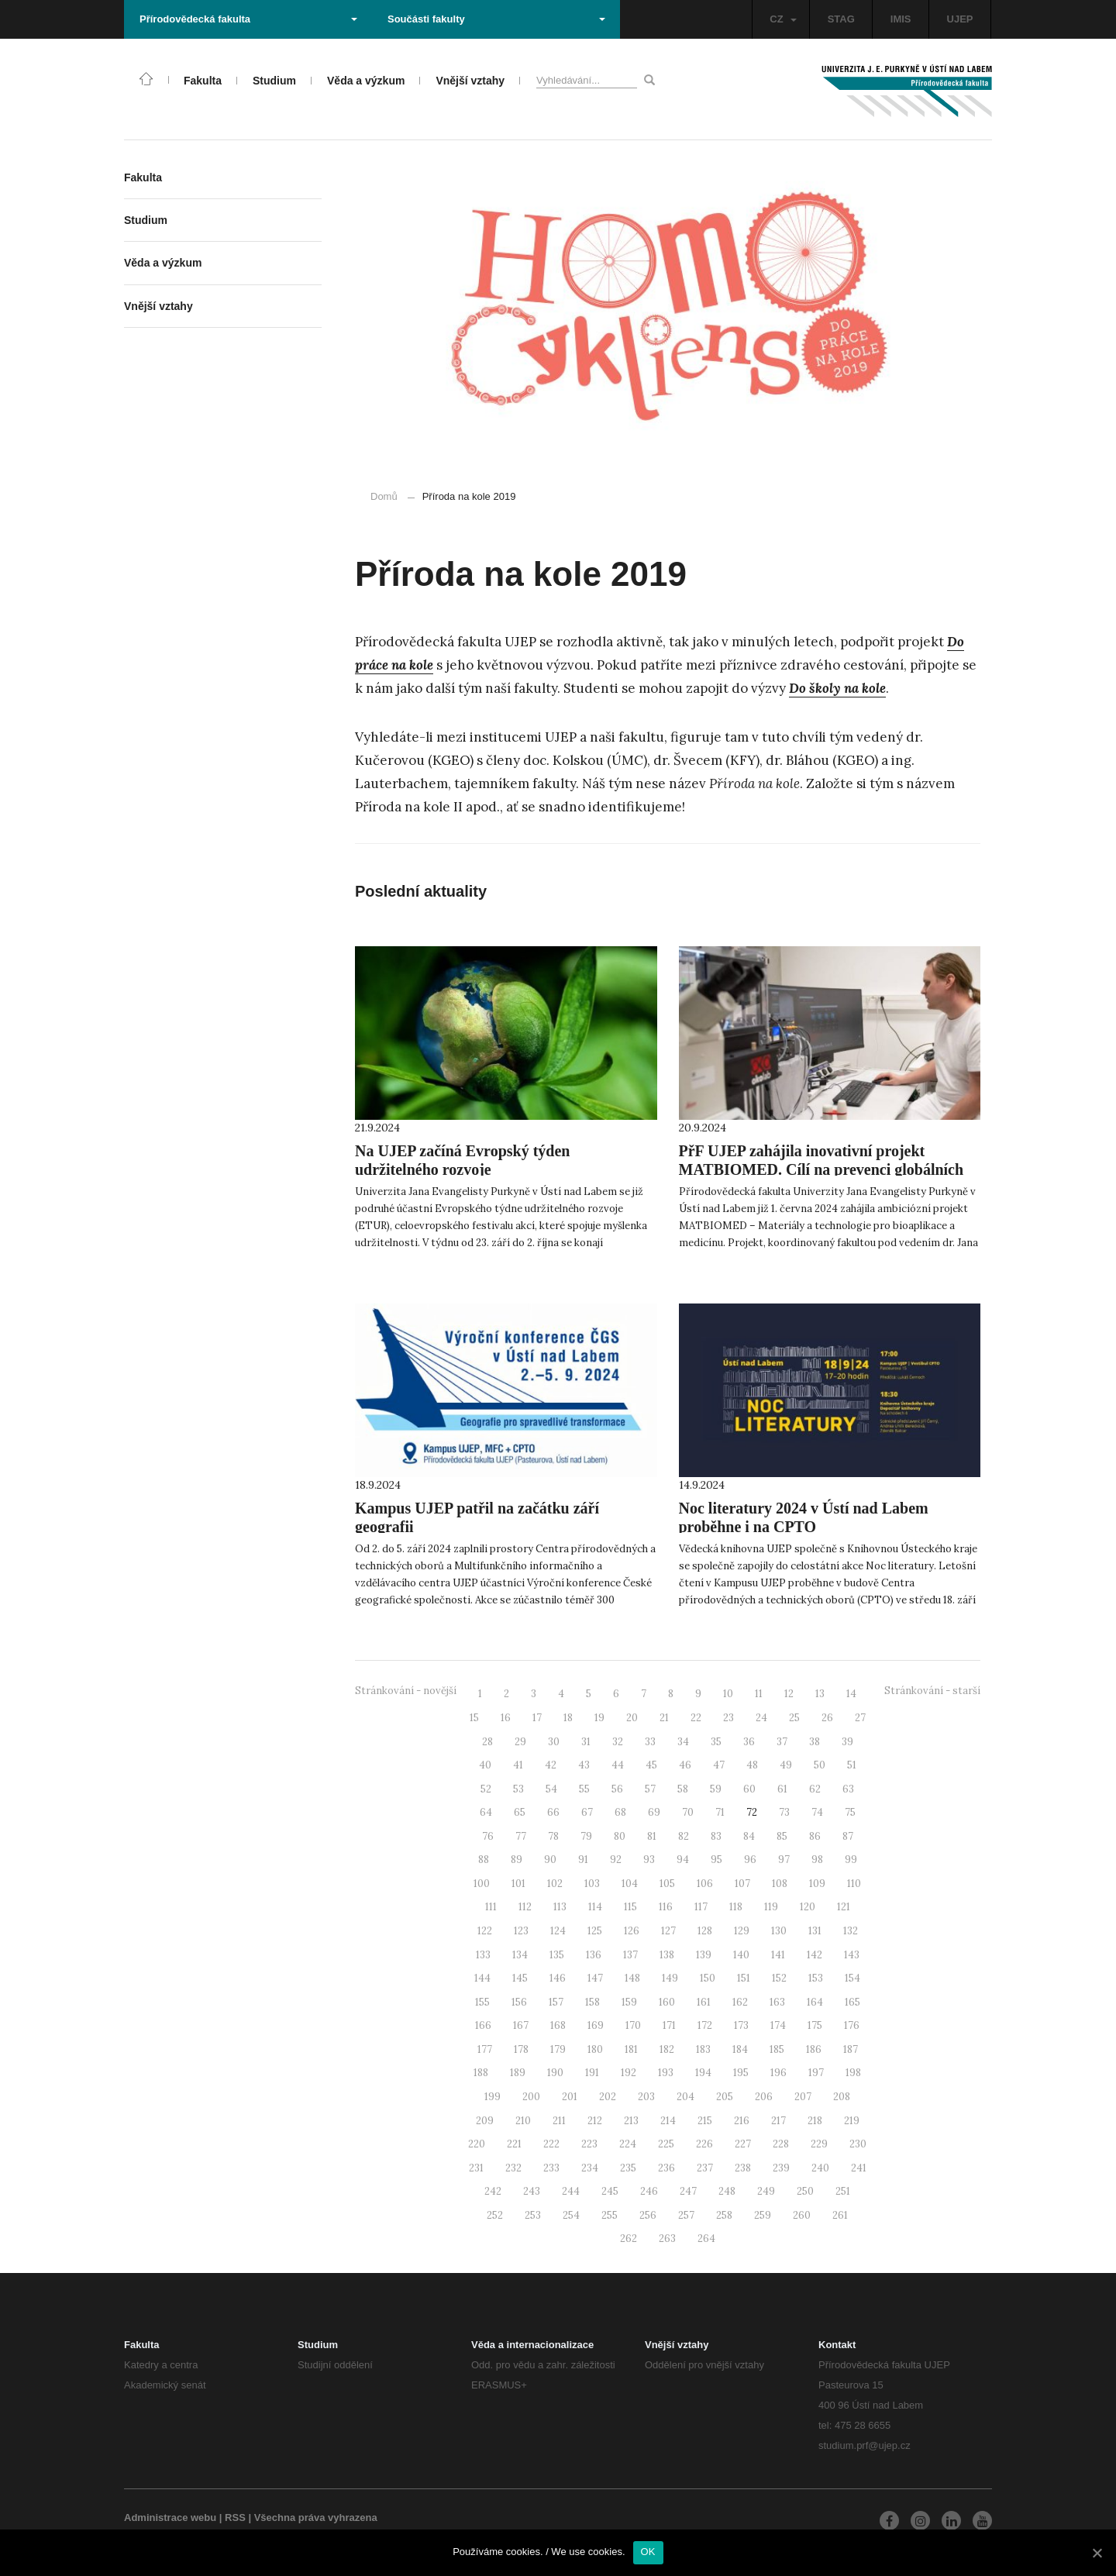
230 (857, 2144)
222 (551, 2144)
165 (852, 2002)
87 (847, 1836)
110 (854, 1883)
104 (630, 1883)
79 (586, 1836)
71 (720, 1812)
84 (749, 1836)
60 (749, 1789)
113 (560, 1906)
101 (518, 1883)
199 (492, 2096)
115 (630, 1906)
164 (815, 2002)
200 (531, 2096)
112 (525, 1906)
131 (815, 1930)
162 (740, 2002)
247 (688, 2191)
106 (705, 1883)
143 (851, 1954)
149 (670, 1978)
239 (781, 2168)
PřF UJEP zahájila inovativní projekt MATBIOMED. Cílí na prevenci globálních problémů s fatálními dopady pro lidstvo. (821, 1169)
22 (696, 1717)
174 (778, 2025)
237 (705, 2168)
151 (743, 1978)
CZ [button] (783, 19)
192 (628, 2072)
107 (742, 1883)
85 (782, 1836)
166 (483, 2025)
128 (705, 1930)
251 (842, 2191)
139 (703, 1954)
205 (724, 2096)
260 (802, 2215)
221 (514, 2144)
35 (716, 1741)
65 (519, 1812)
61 (782, 1789)
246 (649, 2191)
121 (843, 1906)
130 (779, 1930)
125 (594, 1930)
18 (568, 1717)
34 (683, 1741)
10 (728, 1693)
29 (520, 1741)
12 (789, 1693)
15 (474, 1717)
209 (485, 2120)
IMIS (900, 19)
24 (761, 1717)
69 (654, 1812)
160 (667, 2002)
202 (607, 2096)
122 (484, 1930)
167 (521, 2025)
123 (521, 1930)
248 (726, 2191)
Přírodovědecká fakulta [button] (248, 19)
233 (551, 2168)
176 (851, 2025)
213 (631, 2120)
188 (481, 2072)
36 (749, 1741)
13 (820, 1693)
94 (683, 1859)
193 (665, 2072)
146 (557, 1978)
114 (595, 1906)
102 (555, 1883)
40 (485, 1765)
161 (704, 2002)
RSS (235, 2517)
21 (664, 1717)
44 (617, 1765)
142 (814, 1954)
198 (853, 2072)
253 (533, 2215)
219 (851, 2120)
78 (553, 1836)
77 (520, 1836)
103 (592, 1883)
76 (488, 1836)
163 (777, 2002)
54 (551, 1789)
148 (632, 1978)
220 (476, 2144)
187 (850, 2049)
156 (519, 2002)
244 (571, 2191)
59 (716, 1789)
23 (728, 1717)
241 (858, 2168)
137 (630, 1954)
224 (627, 2144)
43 (584, 1765)
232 (513, 2168)
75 (850, 1812)
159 (629, 2002)
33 (650, 1741)
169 (595, 2025)
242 (492, 2191)
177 (484, 2049)
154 (852, 1978)
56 (617, 1789)
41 (518, 1765)
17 (537, 1717)
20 (632, 1717)
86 (815, 1836)
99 (851, 1859)
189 (517, 2072)
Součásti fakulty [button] (496, 19)
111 (491, 1906)
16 (506, 1717)
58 (682, 1789)
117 (701, 1906)
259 (762, 2215)
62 (815, 1789)
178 (521, 2049)
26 (827, 1717)
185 (777, 2049)
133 (483, 1954)
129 (741, 1930)
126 (631, 1930)
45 (651, 1765)
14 (851, 1693)
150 (707, 1978)
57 (650, 1789)
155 (482, 2002)
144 (482, 1978)
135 (556, 1954)
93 (649, 1859)
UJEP (960, 19)
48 (752, 1765)
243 (531, 2191)
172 (705, 2025)
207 (802, 2096)
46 (685, 1765)
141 (778, 1954)
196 (778, 2072)
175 (815, 2025)
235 (628, 2168)
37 (782, 1741)
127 (668, 1930)
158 (592, 2002)
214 (668, 2120)
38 (814, 1741)
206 (764, 2096)
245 (609, 2191)
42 (550, 1765)
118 (735, 1906)
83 (716, 1836)
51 (851, 1765)
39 (847, 1741)
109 (817, 1883)
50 (819, 1765)
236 (666, 2168)
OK (648, 2551)
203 (646, 2096)
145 (520, 1978)
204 (685, 2096)
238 (743, 2168)
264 (706, 2238)
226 (704, 2144)
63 (848, 1789)
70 (688, 1812)
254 (571, 2215)
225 (666, 2144)
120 (807, 1906)
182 (667, 2049)
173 (741, 2025)
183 (703, 2049)
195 (741, 2072)
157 (556, 2002)
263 (667, 2238)
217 (778, 2120)
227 (743, 2144)
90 (550, 1859)
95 (716, 1859)
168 (558, 2025)
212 (594, 2120)
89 (516, 1859)
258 (724, 2215)
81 (651, 1836)
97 (784, 1859)
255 (609, 2215)
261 (840, 2215)
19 (599, 1717)
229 (819, 2144)
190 (555, 2072)
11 (759, 1693)
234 (589, 2168)
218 (815, 2120)
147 (595, 1978)
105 (667, 1883)
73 (784, 1812)
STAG (841, 19)
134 (520, 1954)
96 (750, 1859)
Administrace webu (170, 2517)
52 (485, 1789)
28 (487, 1741)
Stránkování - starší (932, 1690)
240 (820, 2168)
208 (841, 2096)
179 (558, 2049)
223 (589, 2144)
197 (816, 2072)
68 (620, 1812)
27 (860, 1717)
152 (779, 1978)
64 (486, 1812)
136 (593, 1954)
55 (584, 1789)
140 (741, 1954)
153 (815, 1978)
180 (595, 2049)
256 (647, 2215)
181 (631, 2049)
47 (719, 1765)
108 (779, 1883)
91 (583, 1859)
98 (817, 1859)
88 (483, 1859)
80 (619, 1836)
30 (554, 1741)
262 (628, 2238)
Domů (384, 496)
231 (476, 2168)
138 (667, 1954)
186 (814, 2049)
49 (786, 1765)
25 (794, 1717)
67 (587, 1812)
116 (666, 1906)
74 (817, 1812)
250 (805, 2191)
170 (633, 2025)
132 (850, 1930)
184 (740, 2049)
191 (592, 2072)
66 (553, 1812)
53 (518, 1789)
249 (766, 2191)
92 (616, 1859)
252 (495, 2215)
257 (686, 2215)
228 (781, 2144)
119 (771, 1906)
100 (482, 1883)
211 (559, 2120)
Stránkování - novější (405, 1690)
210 (523, 2120)
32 (617, 1741)
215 (705, 2120)
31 (586, 1741)
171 (669, 2025)
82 (683, 1836)
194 (703, 2072)
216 (741, 2120)
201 (569, 2096)
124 (558, 1930)
